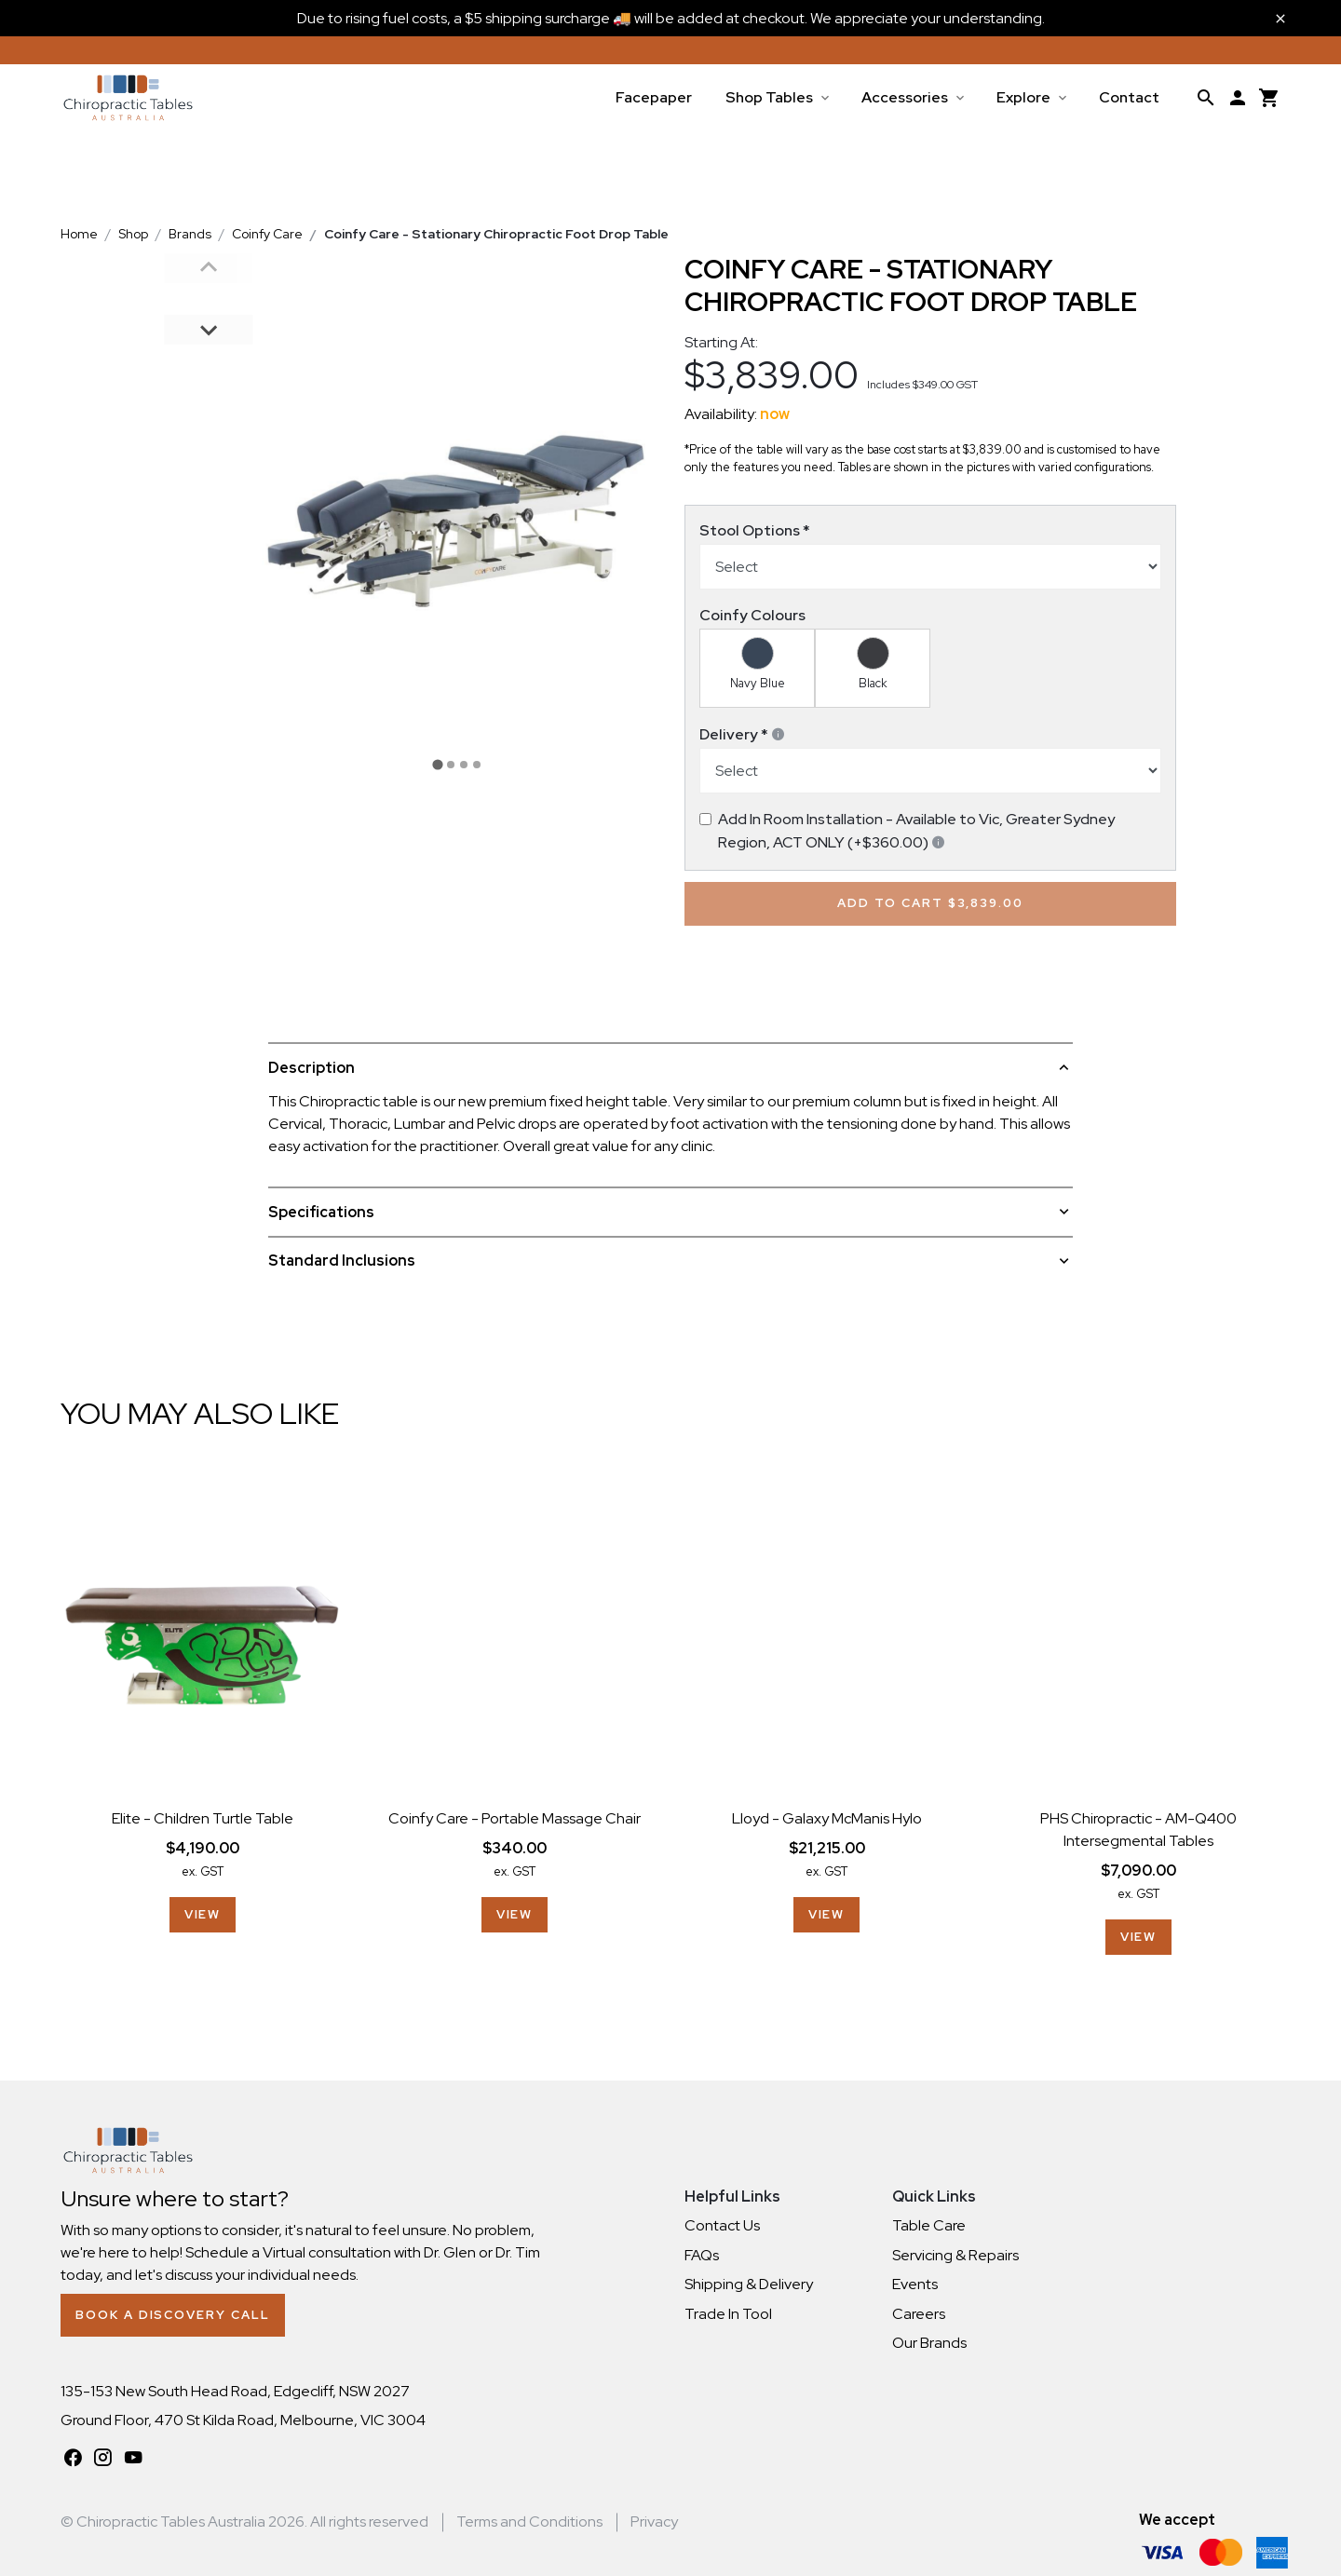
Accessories (904, 97)
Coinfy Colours (752, 615)
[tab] (437, 764)
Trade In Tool (728, 2314)
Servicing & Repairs (955, 2255)
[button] (209, 297)
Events (915, 2284)
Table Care (929, 2225)
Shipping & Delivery (748, 2284)
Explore (1023, 97)
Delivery (742, 734)
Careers (918, 2314)
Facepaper (654, 97)
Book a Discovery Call (171, 2315)
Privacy (654, 2521)
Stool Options (754, 530)
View (203, 1914)
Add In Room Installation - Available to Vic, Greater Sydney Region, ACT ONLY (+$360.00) (916, 830)
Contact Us (722, 2225)
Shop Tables (769, 97)
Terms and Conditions (529, 2521)
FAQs (701, 2255)
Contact (1129, 97)
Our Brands (929, 2342)
